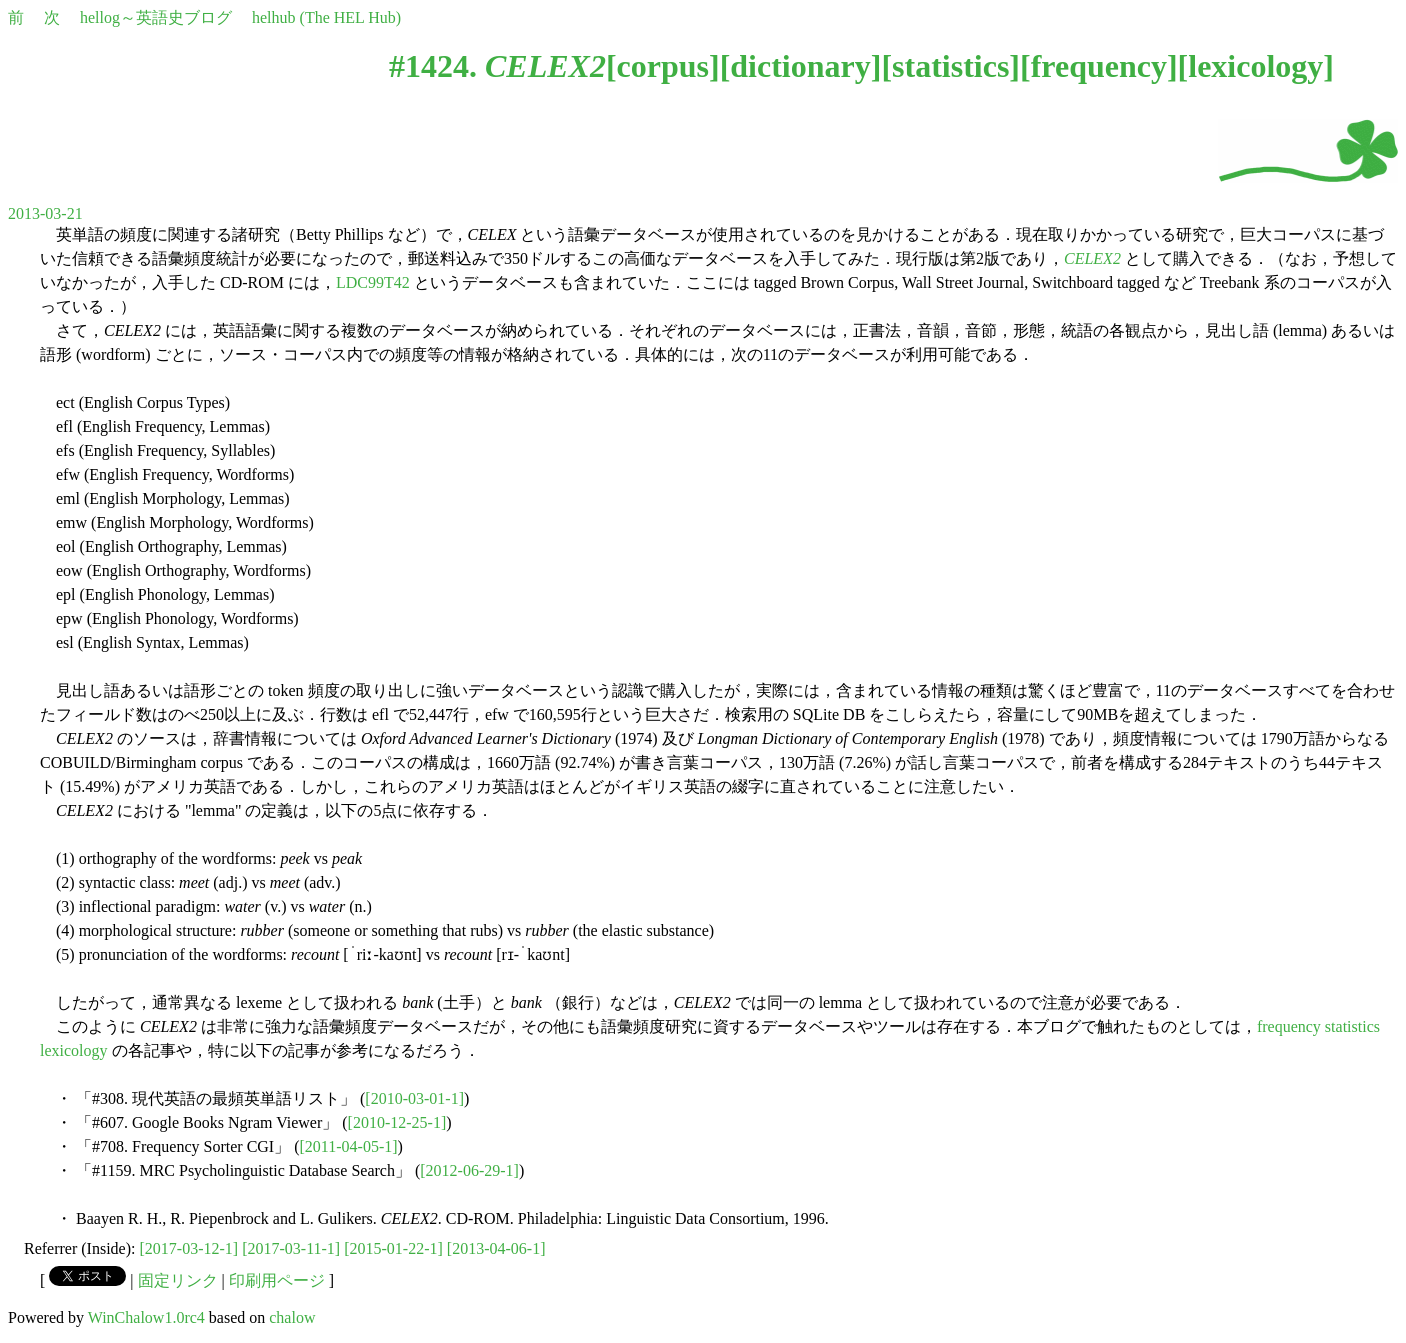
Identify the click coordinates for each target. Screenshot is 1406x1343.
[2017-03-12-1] (189, 1248)
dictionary (800, 66)
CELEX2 (1092, 258)
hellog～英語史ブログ (156, 17)
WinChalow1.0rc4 (146, 1317)
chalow (292, 1317)
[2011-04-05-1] (349, 1146)
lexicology (1255, 66)
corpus (663, 66)
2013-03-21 (45, 213)
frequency (1099, 66)
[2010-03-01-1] (414, 1098)
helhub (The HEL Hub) (326, 17)
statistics (950, 66)
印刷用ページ (277, 1280)
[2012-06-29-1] (469, 1170)
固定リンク (178, 1280)
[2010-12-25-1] (397, 1122)
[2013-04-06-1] (496, 1248)
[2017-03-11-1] (291, 1248)
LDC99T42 (373, 282)
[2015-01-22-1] (393, 1248)
